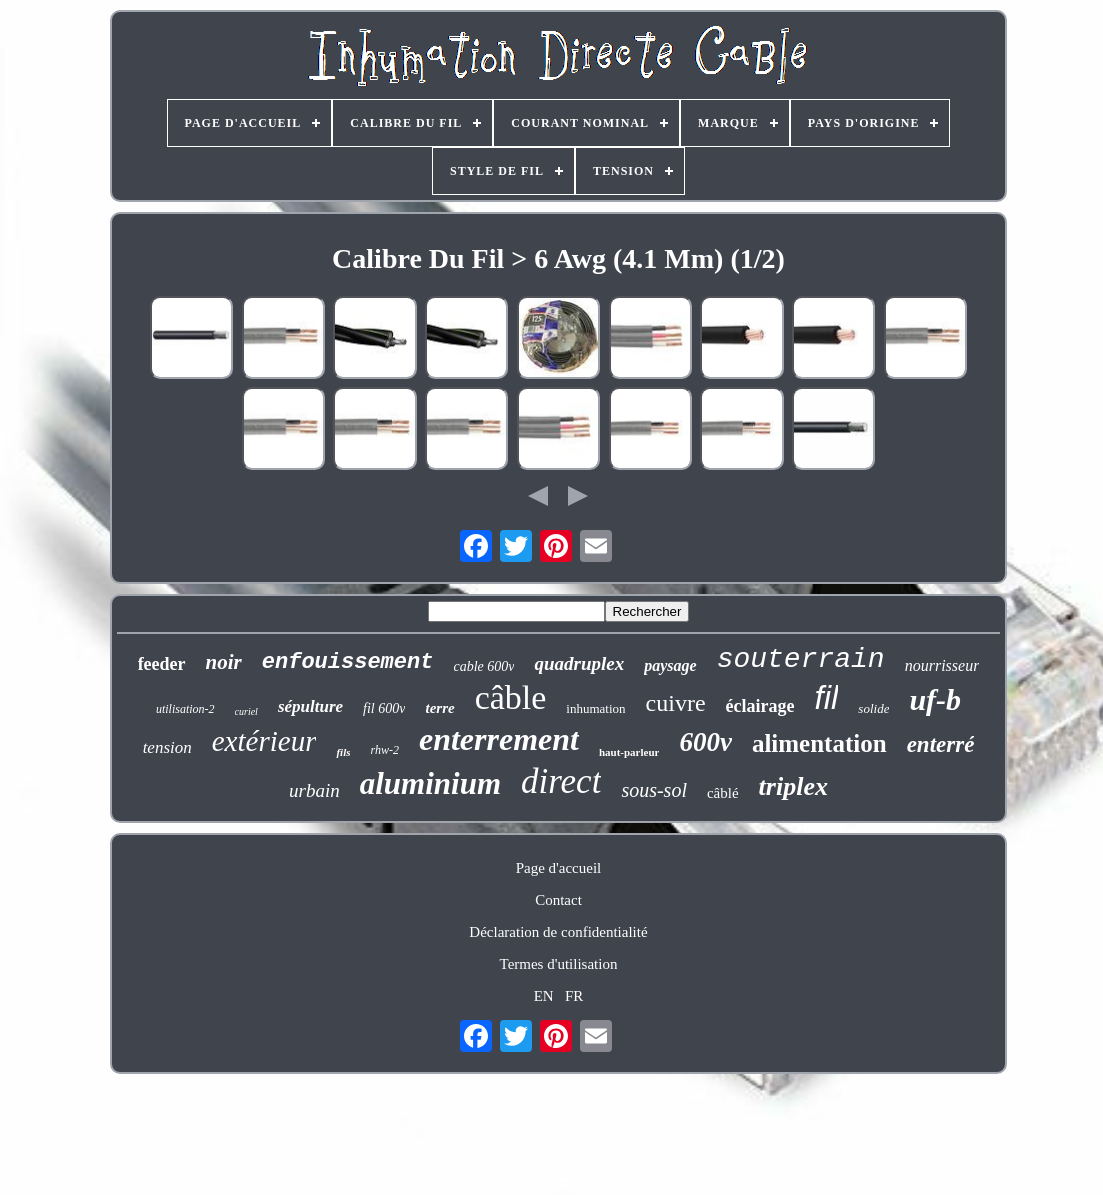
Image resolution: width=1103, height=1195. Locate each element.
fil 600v (384, 708)
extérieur (264, 741)
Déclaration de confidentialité (558, 932)
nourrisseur (942, 665)
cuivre (676, 703)
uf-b (935, 699)
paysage (670, 665)
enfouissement (348, 662)
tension (167, 747)
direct (561, 781)
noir (224, 662)
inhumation (595, 708)
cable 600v (483, 666)
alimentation (819, 743)
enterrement (499, 739)
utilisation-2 (185, 709)
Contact (558, 900)
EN (544, 996)
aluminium (430, 783)
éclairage (760, 706)
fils (343, 752)
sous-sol (654, 790)
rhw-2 (384, 750)
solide (873, 708)
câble (511, 697)
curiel (246, 711)
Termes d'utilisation (559, 964)
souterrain (801, 659)
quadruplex (579, 663)
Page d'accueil (559, 868)
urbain (314, 790)
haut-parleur (629, 752)
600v (705, 742)
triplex (793, 786)
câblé (723, 793)
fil (827, 697)
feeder (162, 664)
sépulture (310, 706)
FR (574, 996)
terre (439, 708)
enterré (941, 744)
